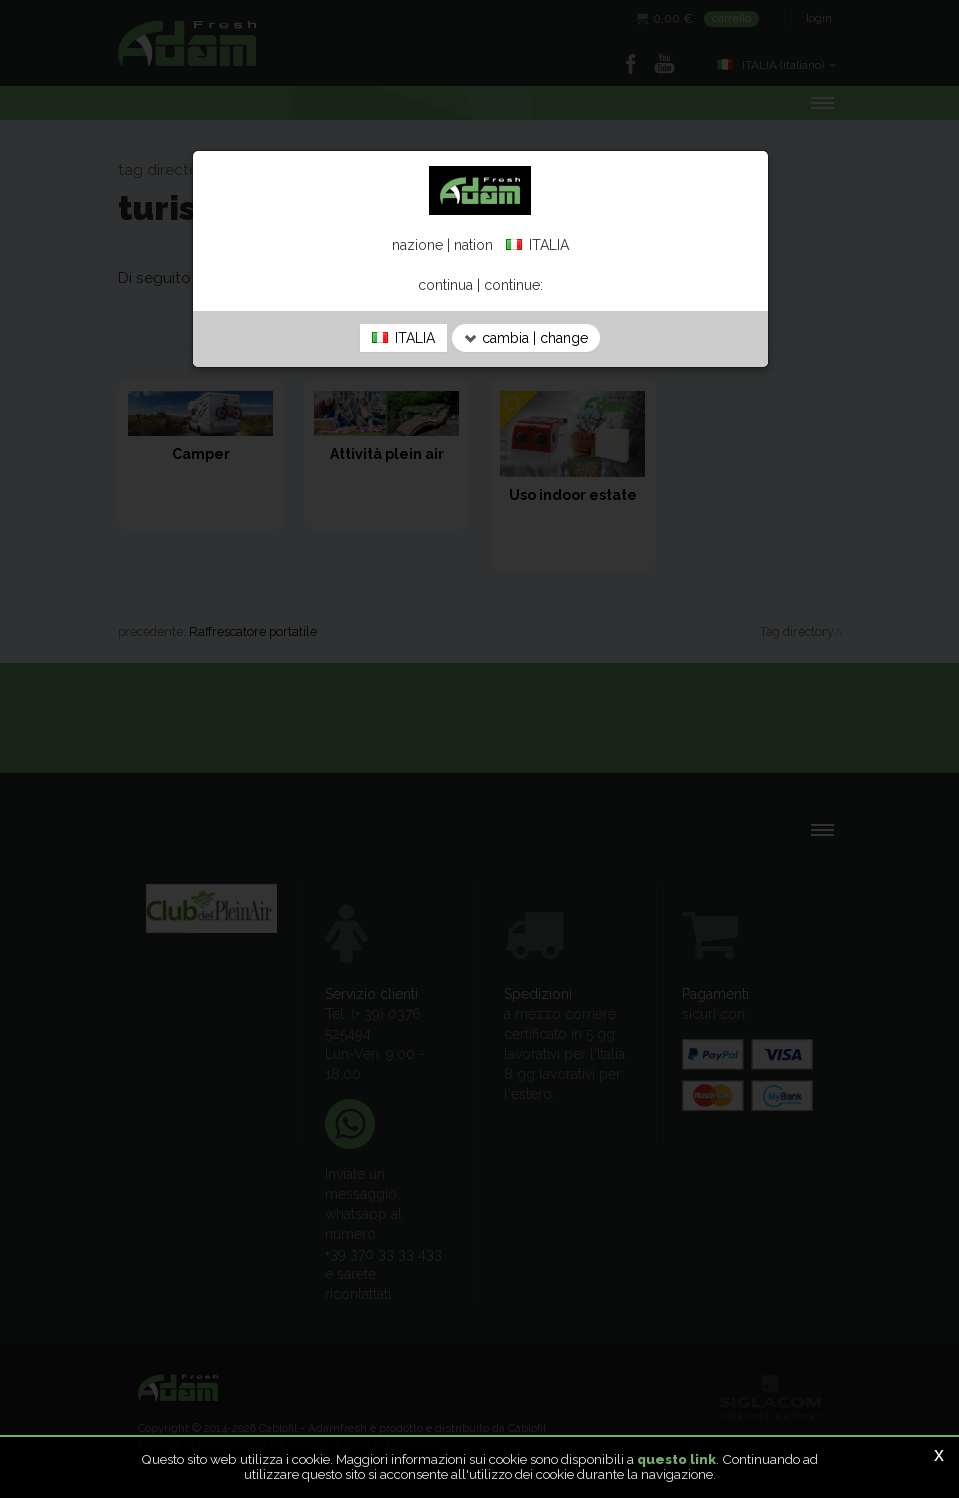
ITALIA (403, 338)
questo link (676, 1459)
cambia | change (526, 338)
